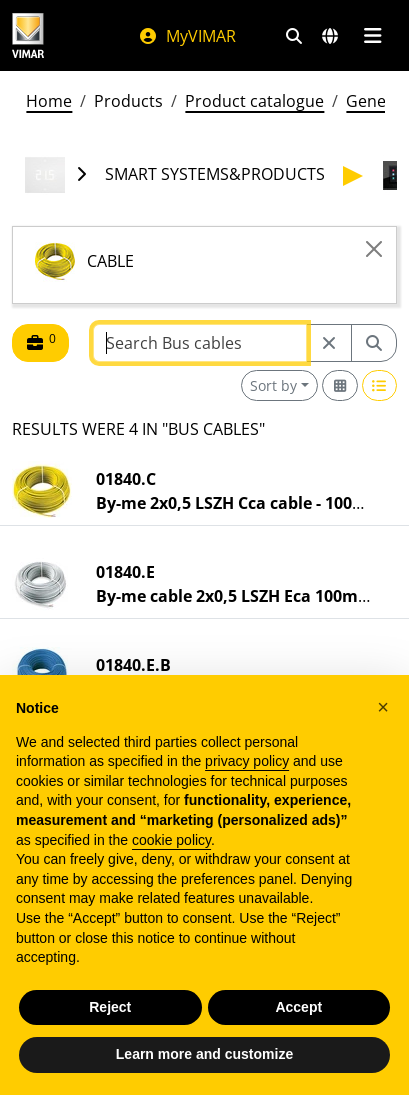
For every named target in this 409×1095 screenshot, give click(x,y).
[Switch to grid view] (340, 385)
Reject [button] (110, 1007)
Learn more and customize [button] (204, 1054)
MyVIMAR (187, 36)
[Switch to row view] (380, 385)
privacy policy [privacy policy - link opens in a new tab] (247, 761)
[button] (383, 707)
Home (49, 101)
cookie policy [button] (171, 840)
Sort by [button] (273, 385)
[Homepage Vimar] (28, 35)
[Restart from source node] (329, 343)
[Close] (374, 249)
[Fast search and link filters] (294, 36)
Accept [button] (298, 1007)
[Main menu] (372, 36)
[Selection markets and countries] (330, 36)
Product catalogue (254, 101)
